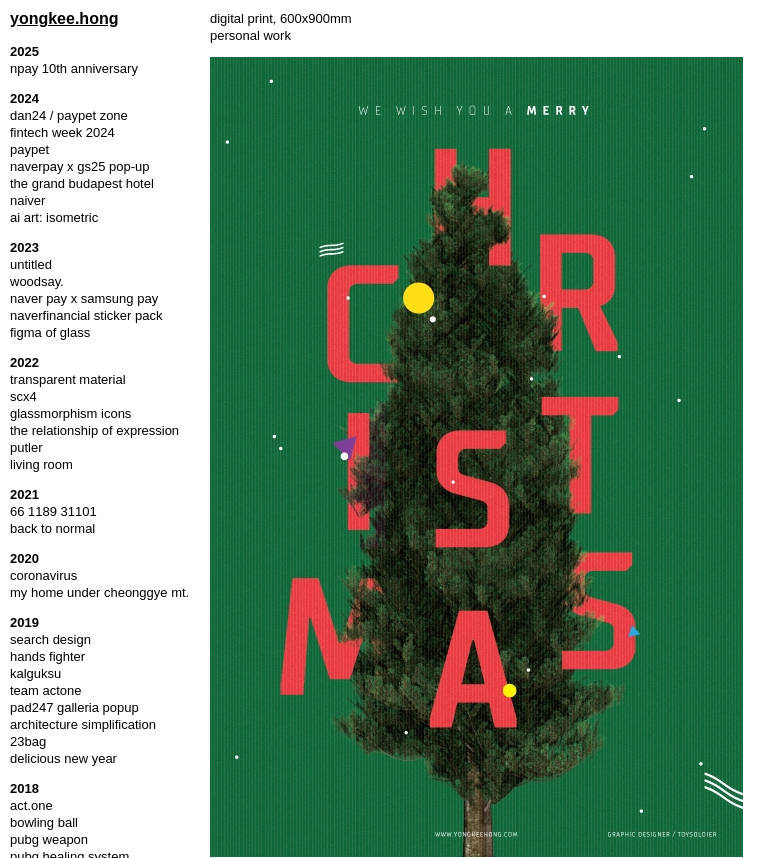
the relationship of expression (94, 430)
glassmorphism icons (70, 413)
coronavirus (43, 575)
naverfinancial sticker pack (86, 315)
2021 (24, 494)
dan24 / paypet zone (69, 115)
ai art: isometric (54, 217)
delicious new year (63, 758)
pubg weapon (49, 839)
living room (41, 464)
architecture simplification (83, 724)
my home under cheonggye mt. (99, 592)
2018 (24, 788)
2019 (24, 622)
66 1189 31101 (53, 511)
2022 (24, 362)
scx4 (23, 396)
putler (26, 447)
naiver (27, 200)
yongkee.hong (64, 18)
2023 (24, 247)
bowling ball (44, 822)
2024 (24, 98)
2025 (24, 51)
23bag (28, 741)
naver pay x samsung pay (84, 298)
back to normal (52, 528)
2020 (24, 558)
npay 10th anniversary (74, 68)
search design (50, 639)
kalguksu (35, 673)
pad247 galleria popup (74, 707)
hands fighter (47, 656)
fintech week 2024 (62, 132)
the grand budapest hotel (82, 183)
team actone (46, 690)
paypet (29, 149)
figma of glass (50, 332)
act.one (31, 805)
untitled (31, 264)
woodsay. (37, 281)
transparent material (68, 379)
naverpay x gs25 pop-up (79, 166)
